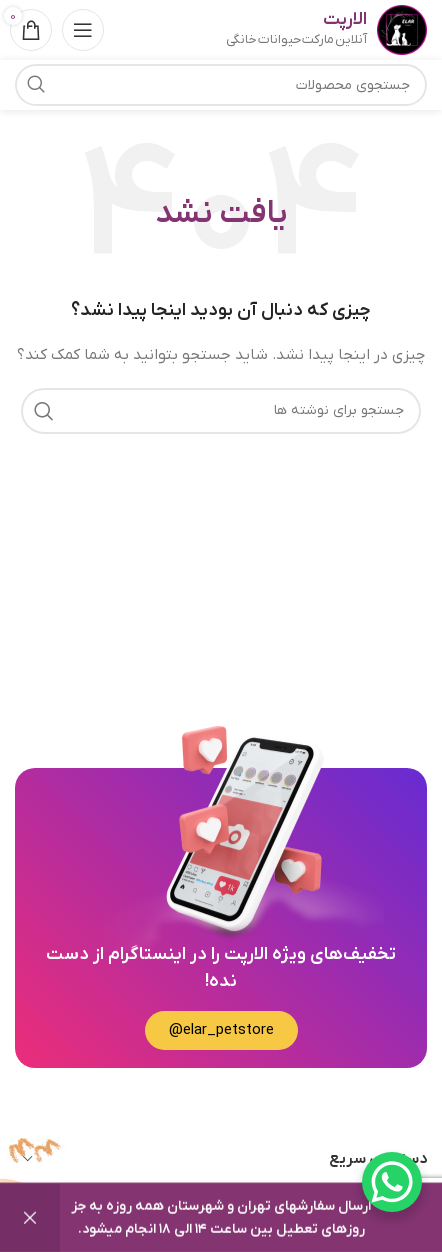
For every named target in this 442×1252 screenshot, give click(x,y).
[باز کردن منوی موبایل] (83, 30)
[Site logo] (402, 29)
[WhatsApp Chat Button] (392, 1182)
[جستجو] (221, 411)
